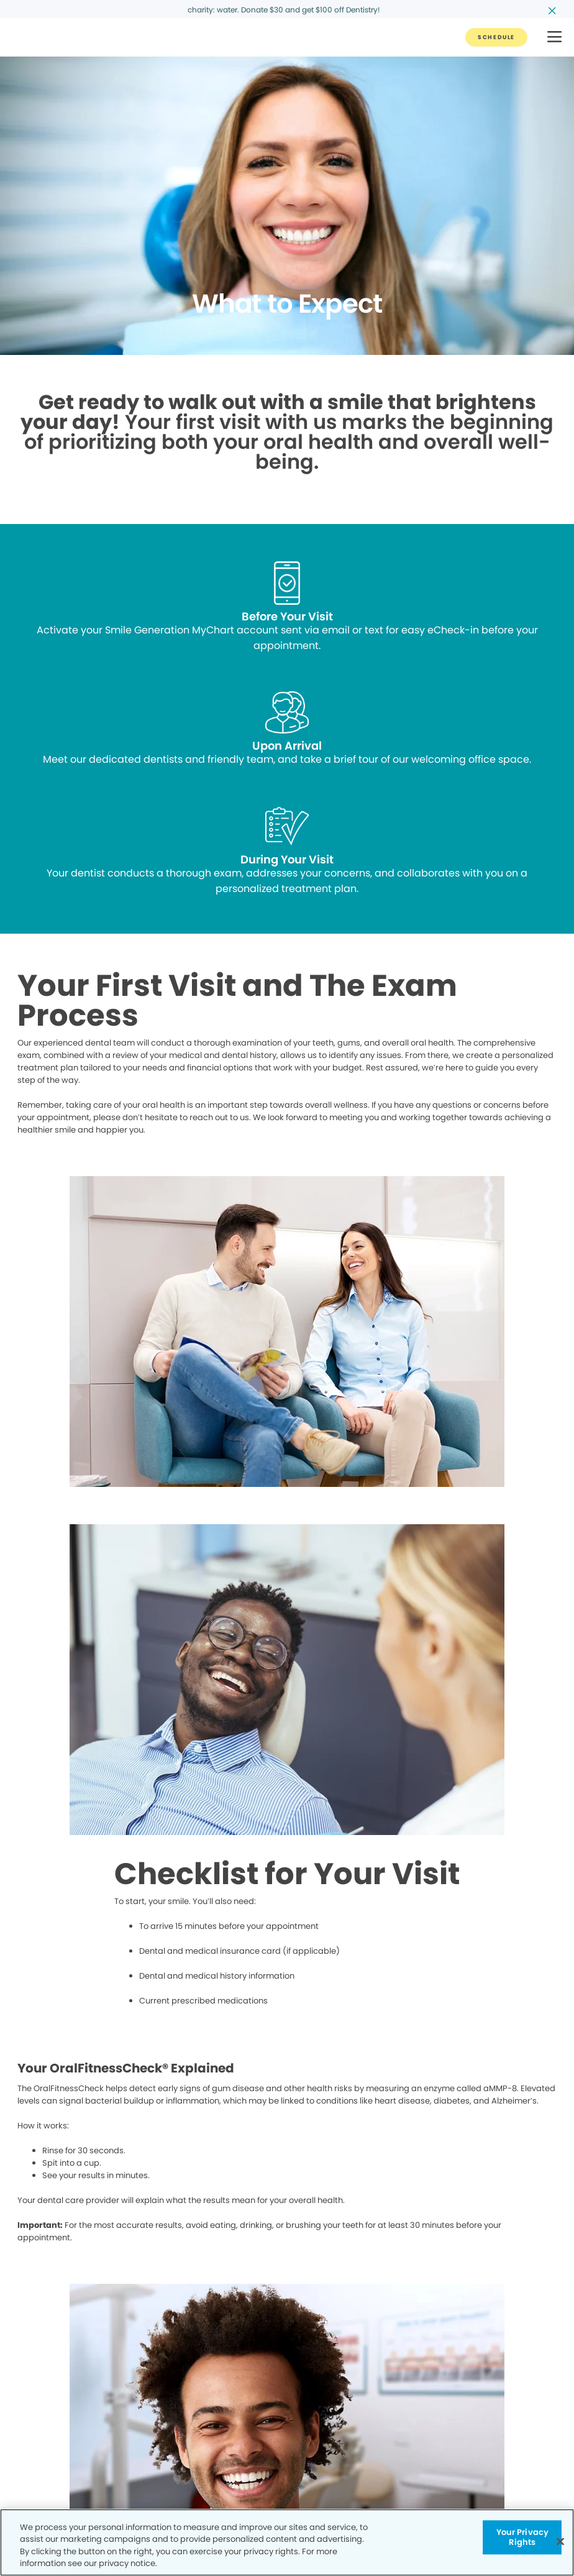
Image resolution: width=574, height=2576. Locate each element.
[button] (554, 37)
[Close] (560, 2541)
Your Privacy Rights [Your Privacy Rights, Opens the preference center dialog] (522, 2537)
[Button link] (496, 37)
